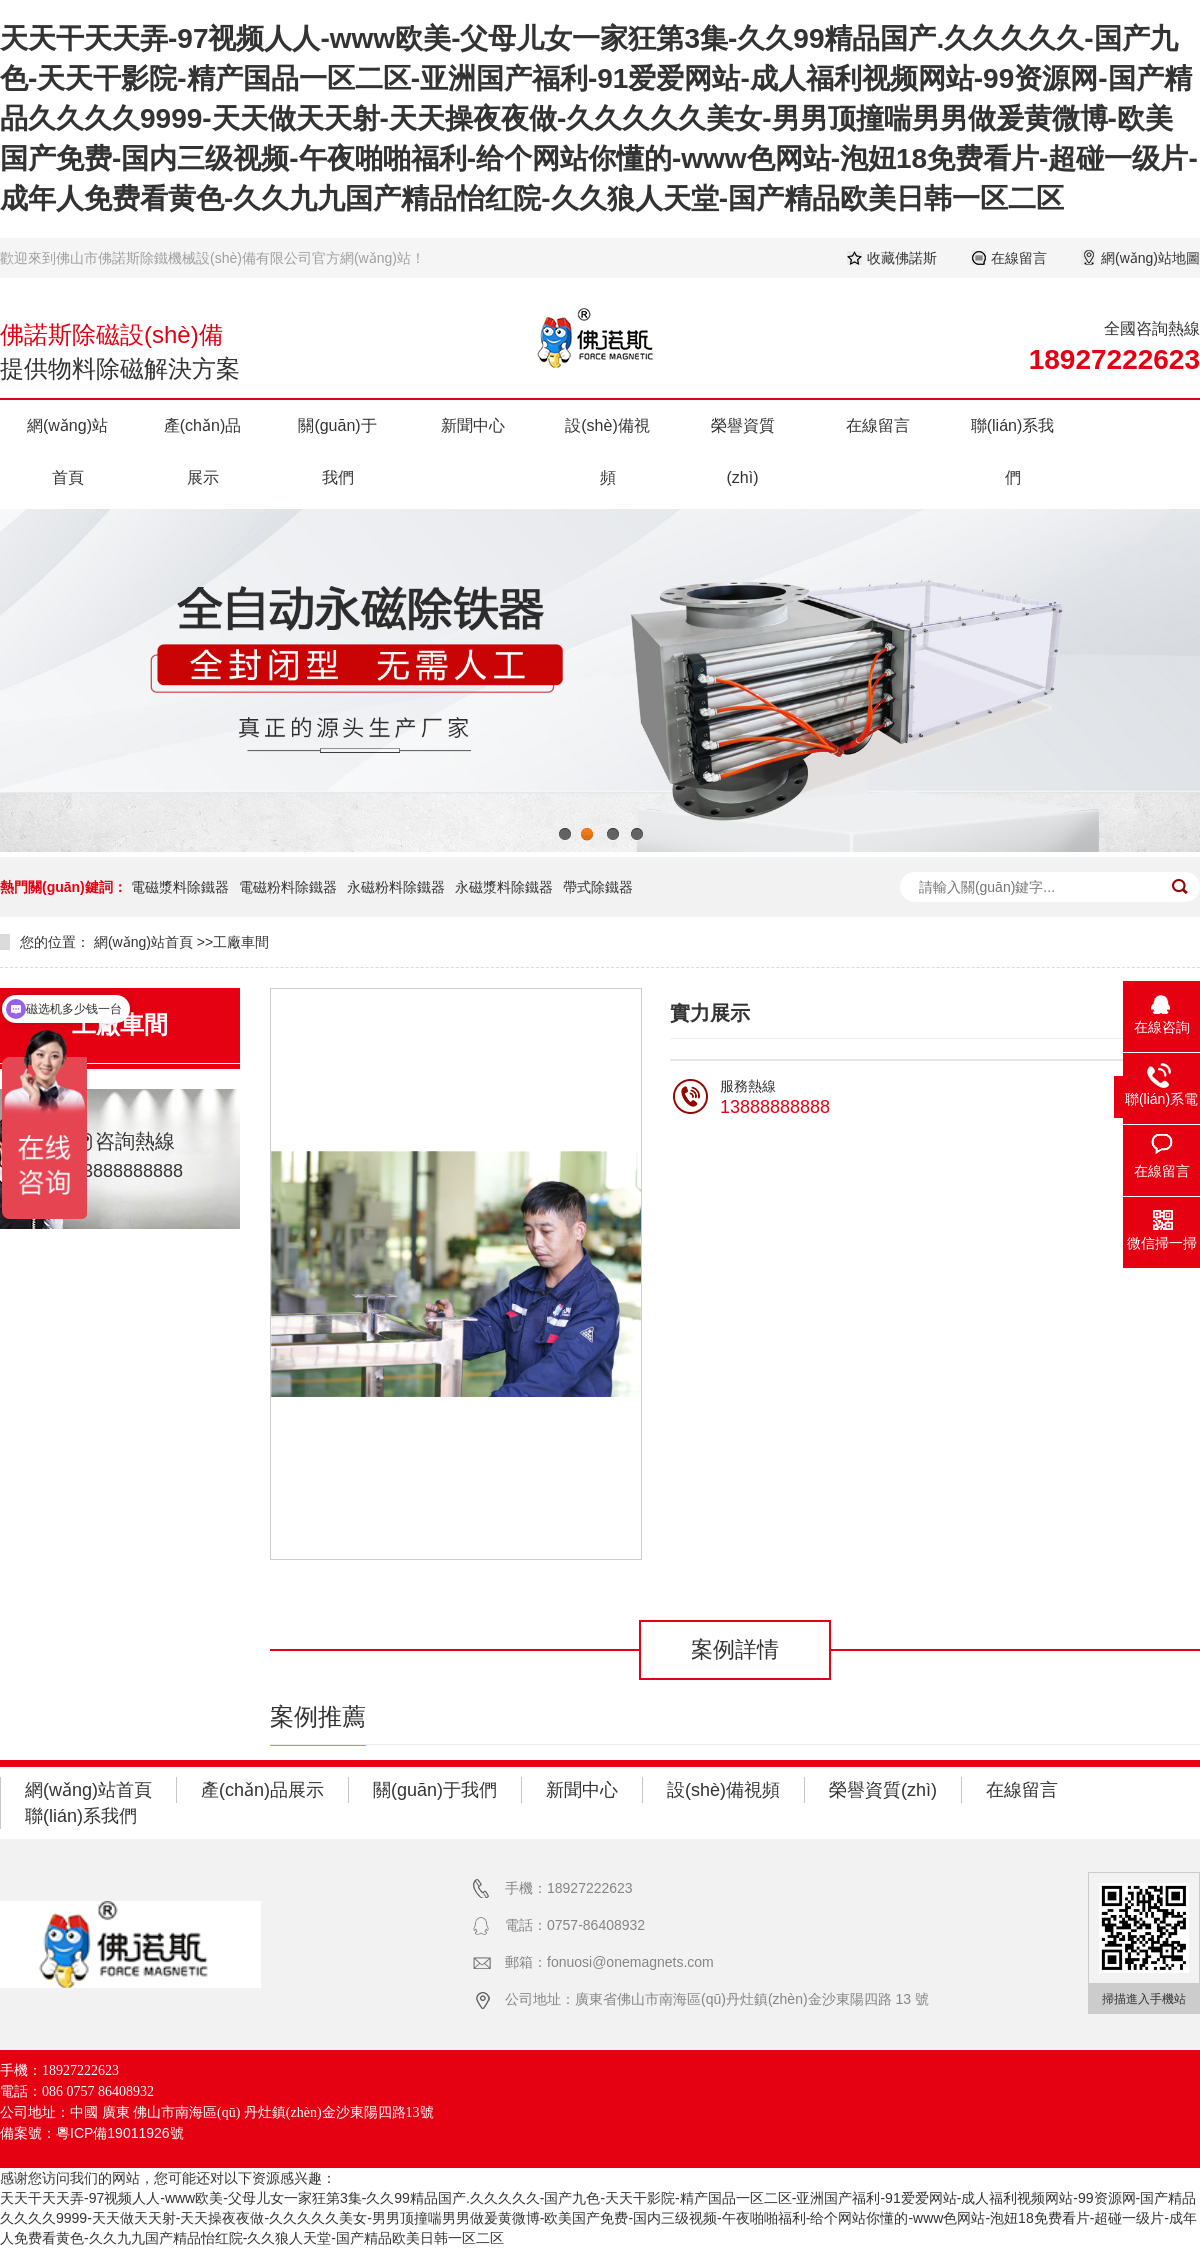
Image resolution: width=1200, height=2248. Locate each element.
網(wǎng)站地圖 (1150, 258)
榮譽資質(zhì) (743, 451)
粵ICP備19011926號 (120, 2133)
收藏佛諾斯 (902, 258)
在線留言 (1019, 258)
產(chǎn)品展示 (202, 451)
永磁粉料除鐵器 (396, 887)
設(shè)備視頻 (607, 451)
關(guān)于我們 (337, 451)
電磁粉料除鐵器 (288, 887)
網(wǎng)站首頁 (67, 451)
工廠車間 (241, 942)
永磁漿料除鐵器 (504, 887)
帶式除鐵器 (598, 887)
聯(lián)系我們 (1013, 451)
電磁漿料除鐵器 (180, 887)
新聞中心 (473, 425)
